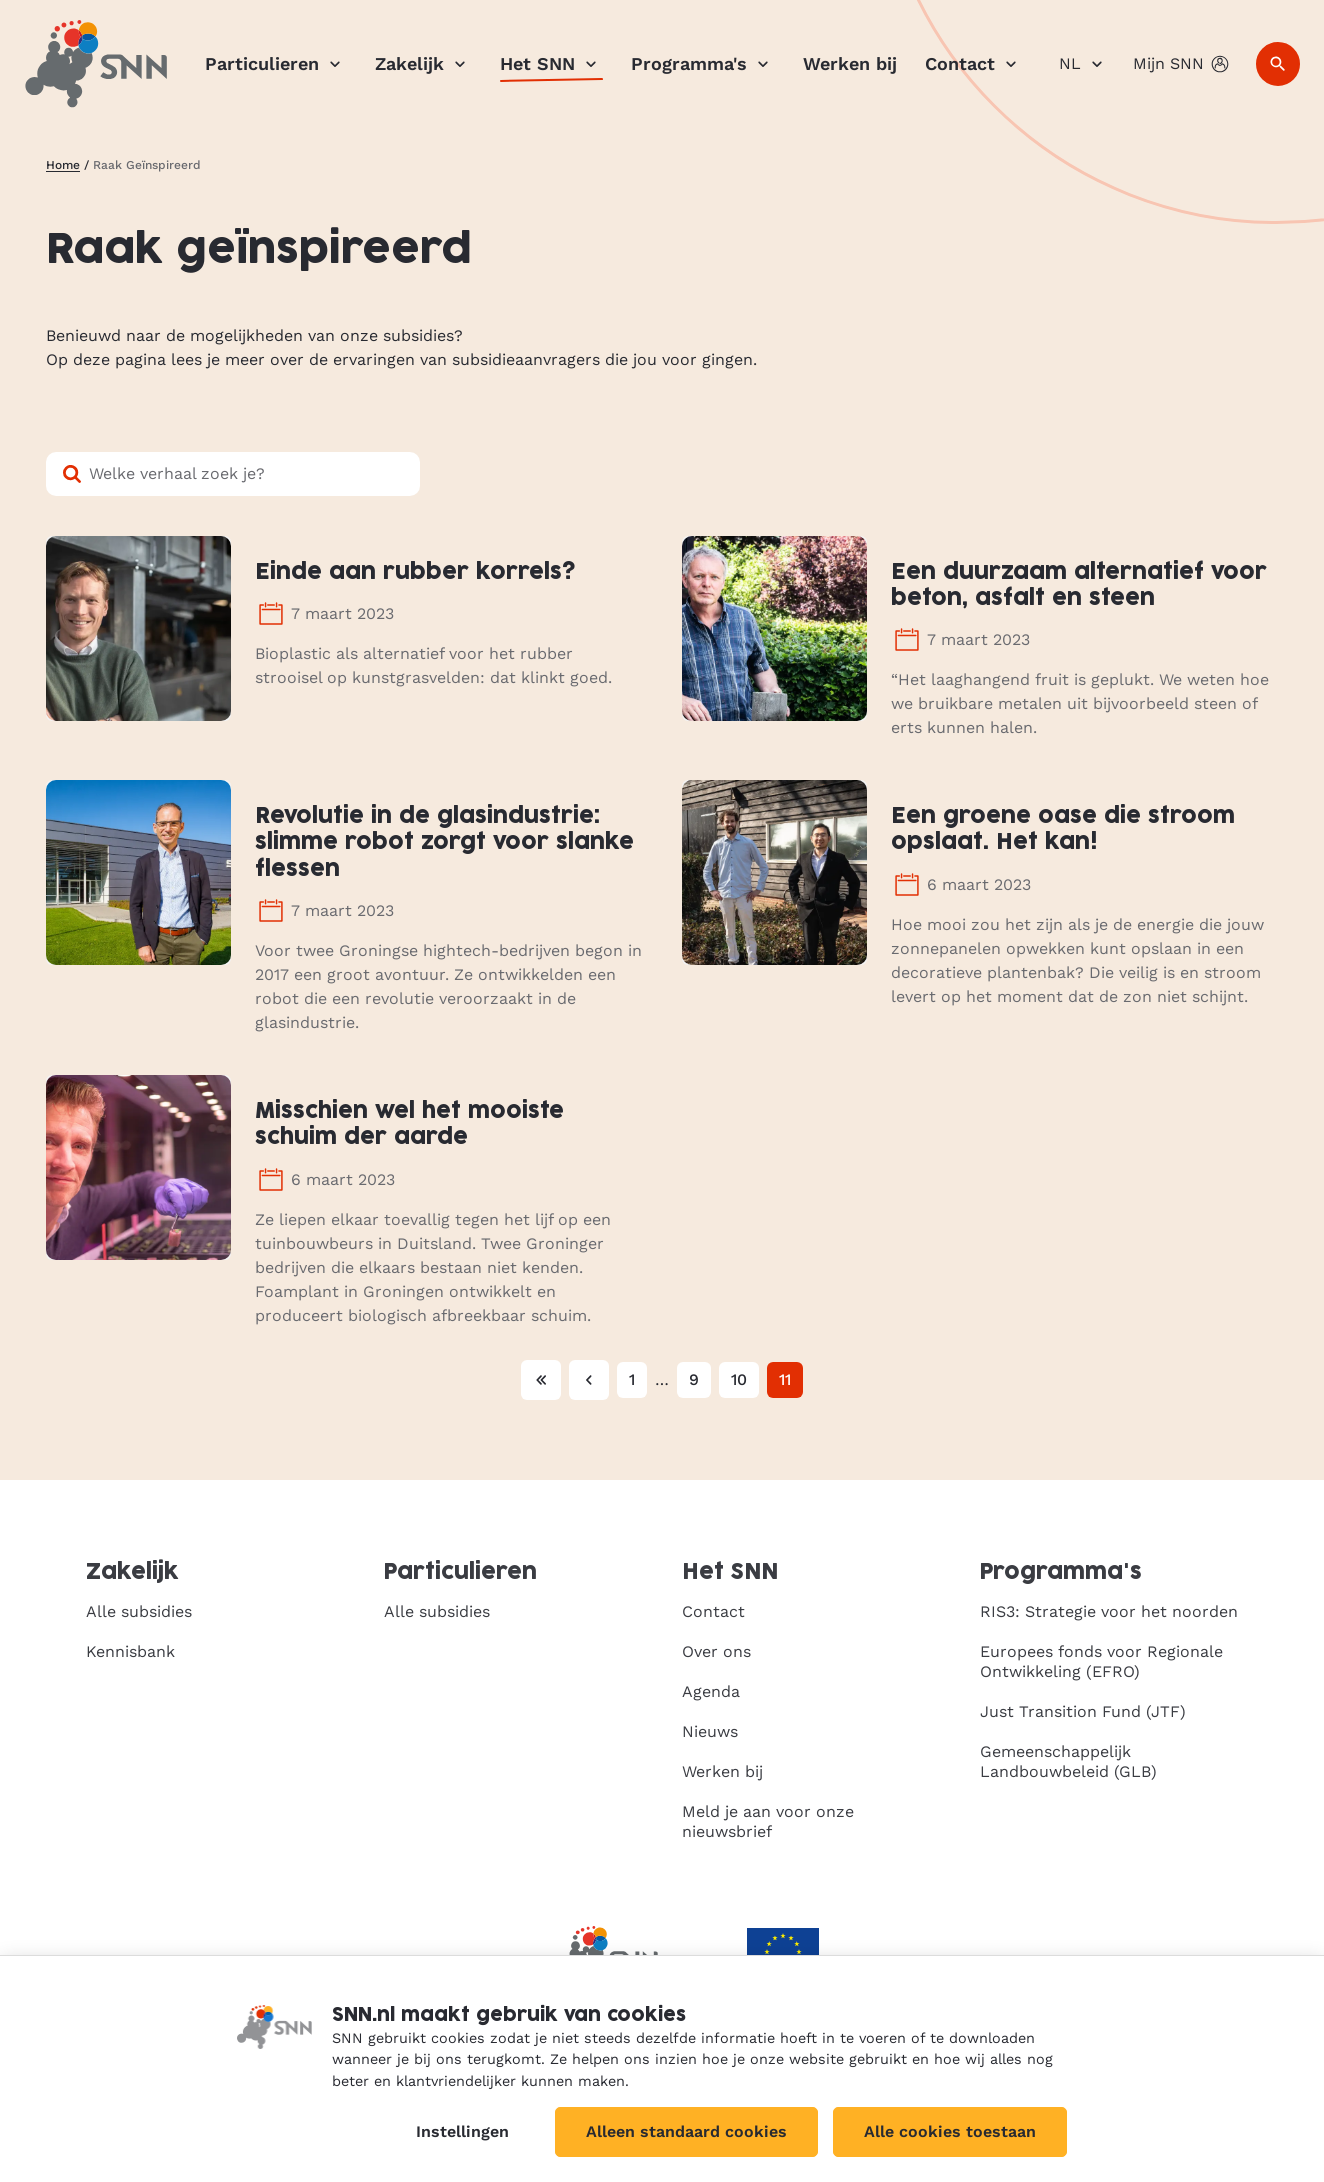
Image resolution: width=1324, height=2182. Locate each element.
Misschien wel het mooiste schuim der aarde (409, 1124)
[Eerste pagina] (541, 1380)
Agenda (711, 1691)
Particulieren (276, 64)
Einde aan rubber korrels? (415, 572)
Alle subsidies (139, 1611)
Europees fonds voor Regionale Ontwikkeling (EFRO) (1101, 1661)
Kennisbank (130, 1651)
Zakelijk (423, 64)
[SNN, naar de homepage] (96, 64)
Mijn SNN (1182, 64)
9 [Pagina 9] (694, 1379)
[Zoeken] (1278, 64)
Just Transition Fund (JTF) (1083, 1711)
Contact (974, 64)
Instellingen (462, 2131)
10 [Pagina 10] (739, 1379)
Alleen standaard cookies (686, 2131)
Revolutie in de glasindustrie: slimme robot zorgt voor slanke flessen (444, 843)
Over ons (716, 1651)
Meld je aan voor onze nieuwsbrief (768, 1821)
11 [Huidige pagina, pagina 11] (785, 1379)
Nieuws (710, 1731)
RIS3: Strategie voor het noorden (1109, 1611)
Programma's (703, 64)
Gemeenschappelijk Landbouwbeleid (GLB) (1068, 1761)
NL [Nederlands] (1084, 64)
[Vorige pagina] (589, 1380)
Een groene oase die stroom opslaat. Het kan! (1063, 829)
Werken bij (850, 63)
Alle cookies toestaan (950, 2131)
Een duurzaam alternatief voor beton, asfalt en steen (1079, 585)
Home (63, 165)
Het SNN (551, 64)
